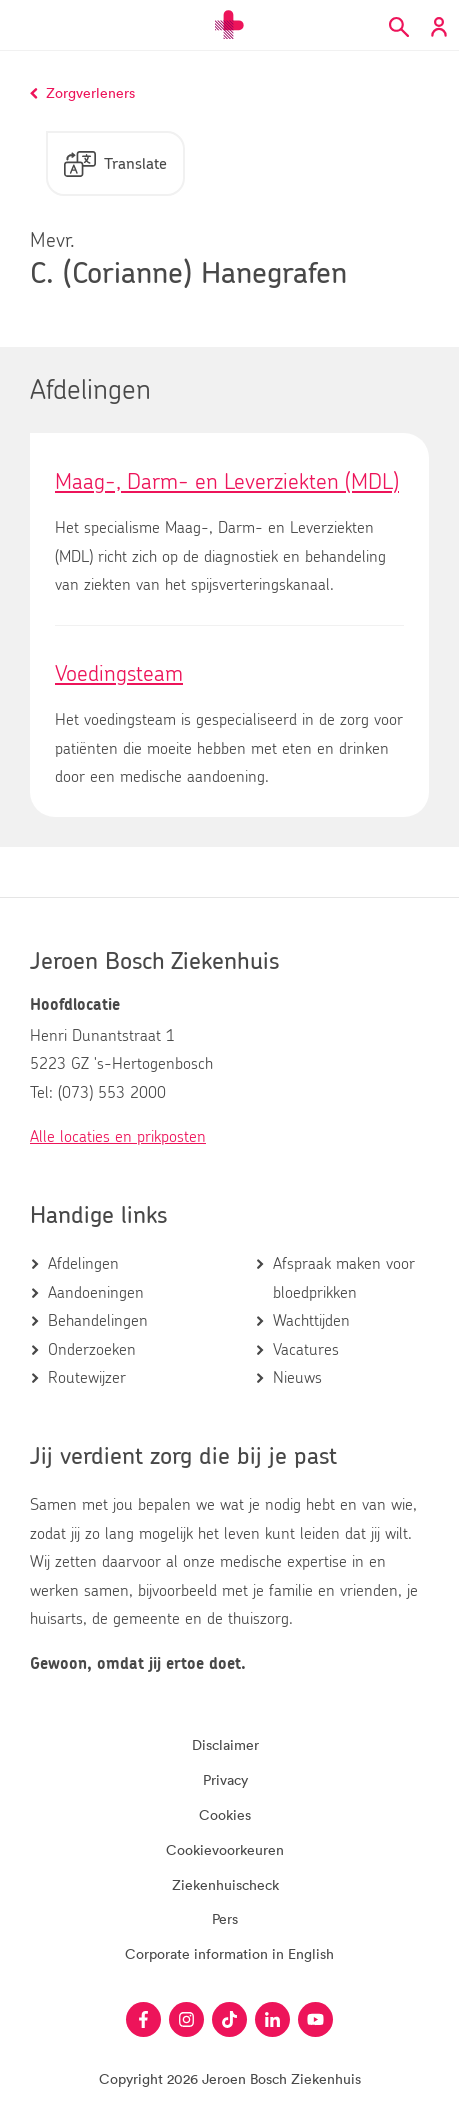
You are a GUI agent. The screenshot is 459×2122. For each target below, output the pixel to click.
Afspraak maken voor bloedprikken (344, 1278)
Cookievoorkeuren (225, 1849)
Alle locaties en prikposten (118, 1137)
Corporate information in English (229, 1953)
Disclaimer (225, 1744)
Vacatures (306, 1350)
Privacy (225, 1779)
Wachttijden (311, 1321)
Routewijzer (87, 1378)
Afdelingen (83, 1264)
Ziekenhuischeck (225, 1884)
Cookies (225, 1814)
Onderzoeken (92, 1350)
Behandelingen (98, 1321)
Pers (225, 1918)
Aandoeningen (96, 1293)
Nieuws (297, 1378)
